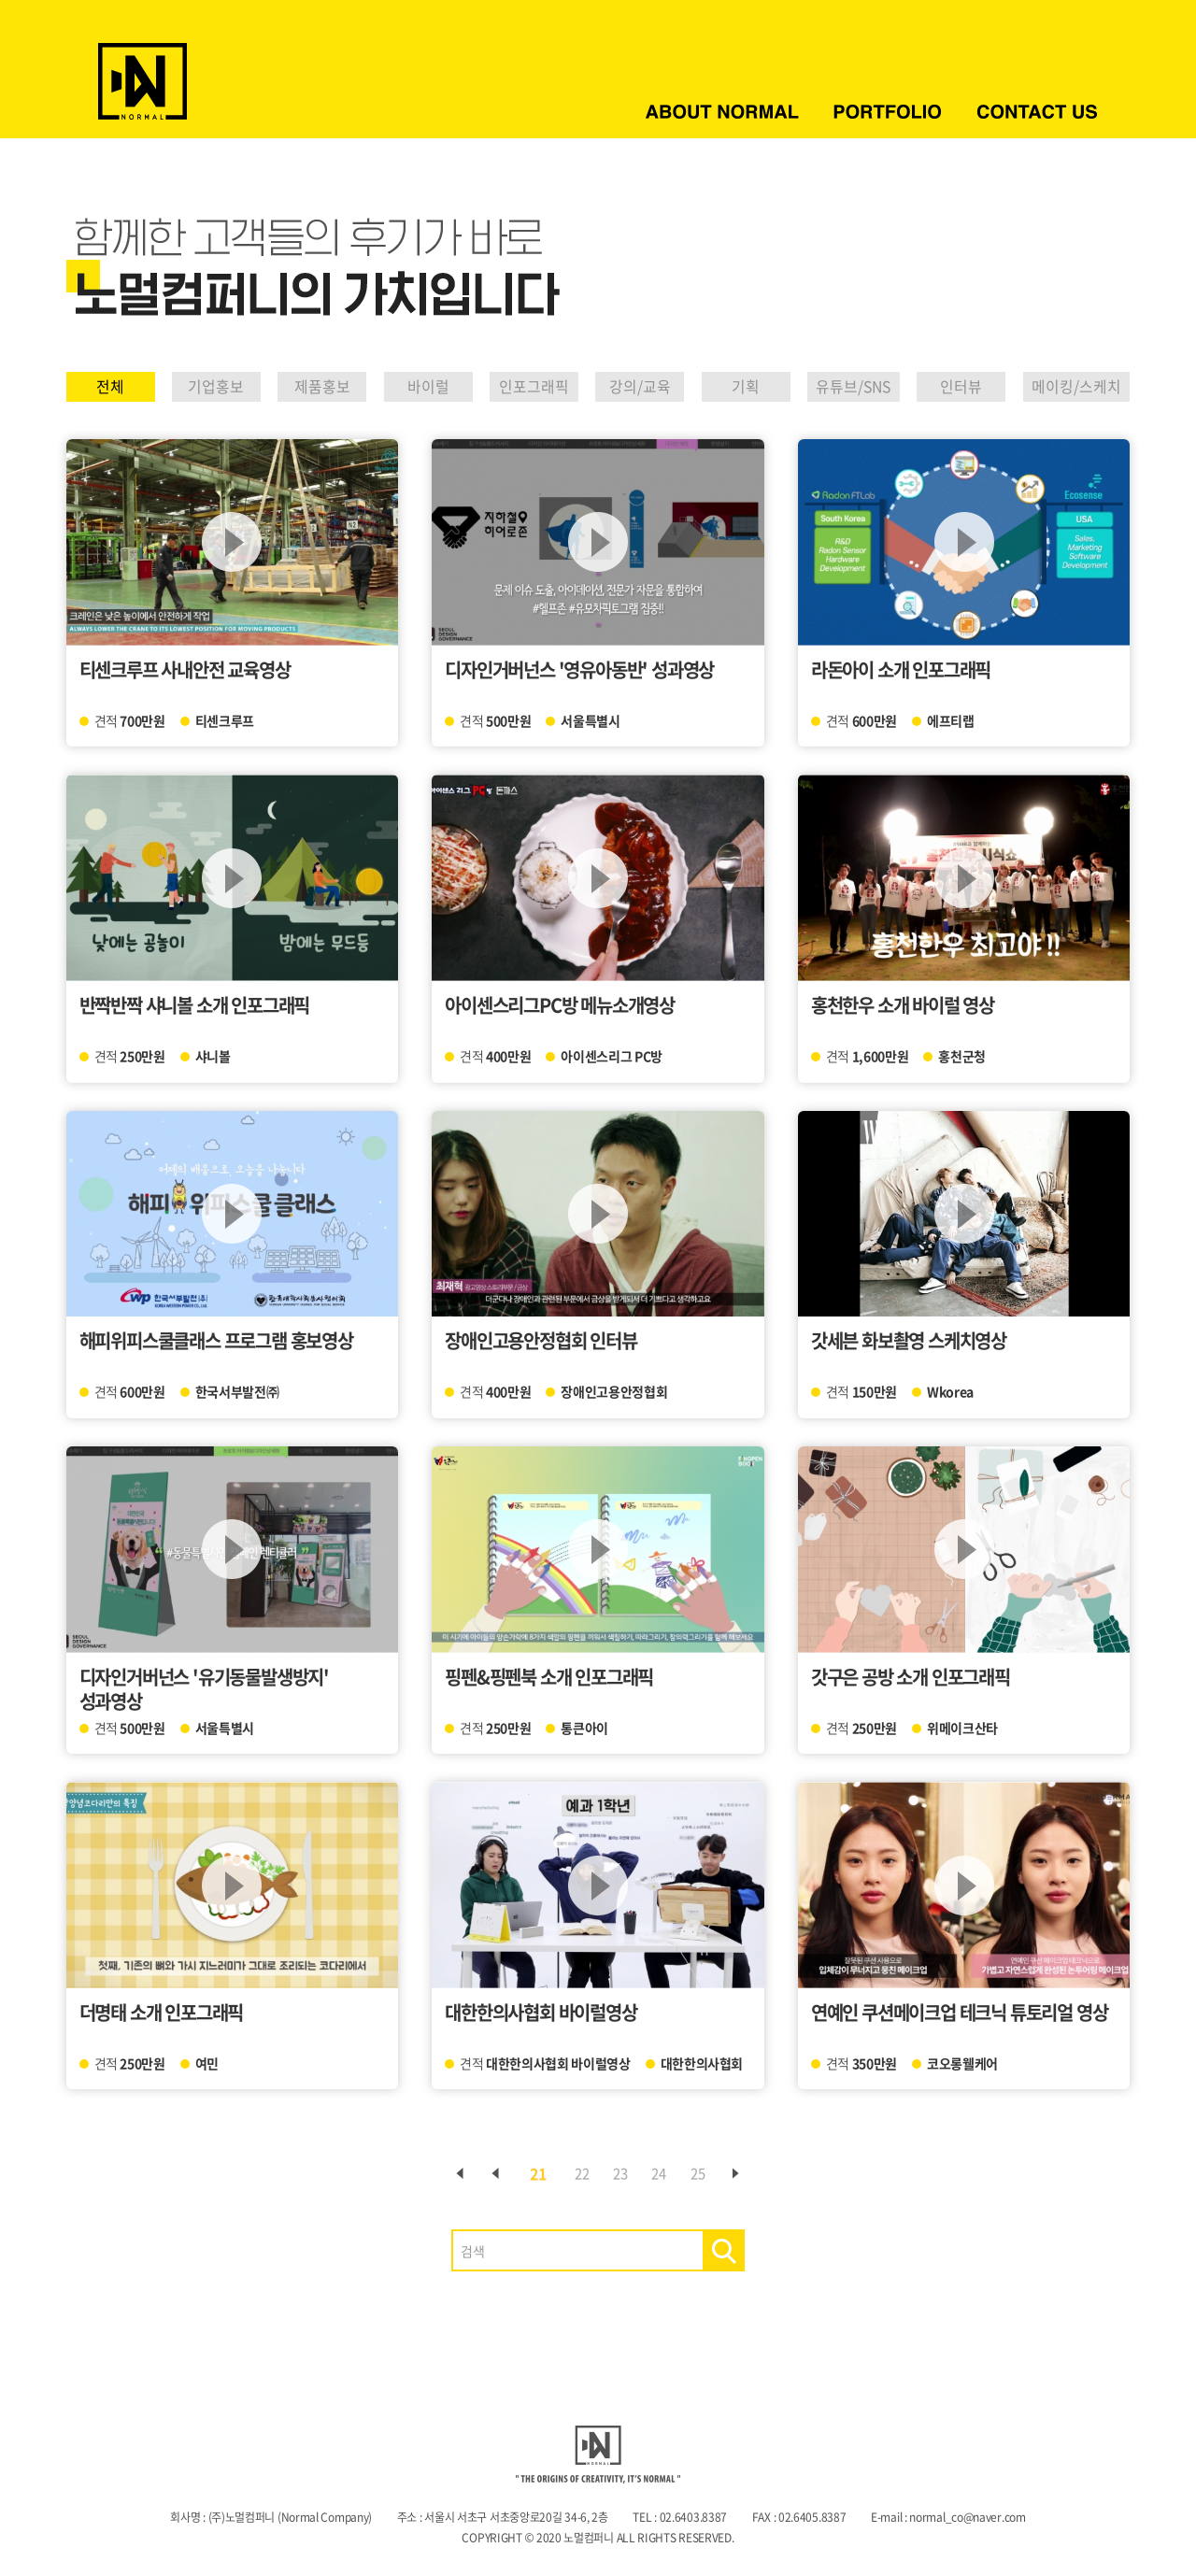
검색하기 (724, 2250)
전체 (110, 387)
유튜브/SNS (839, 387)
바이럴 (410, 387)
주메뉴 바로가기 (0, 0)
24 (668, 2173)
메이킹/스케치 (1067, 387)
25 (715, 2173)
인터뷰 (950, 387)
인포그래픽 (517, 387)
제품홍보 (310, 387)
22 (572, 2173)
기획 (728, 387)
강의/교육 (626, 387)
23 (620, 2173)
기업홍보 (210, 387)
